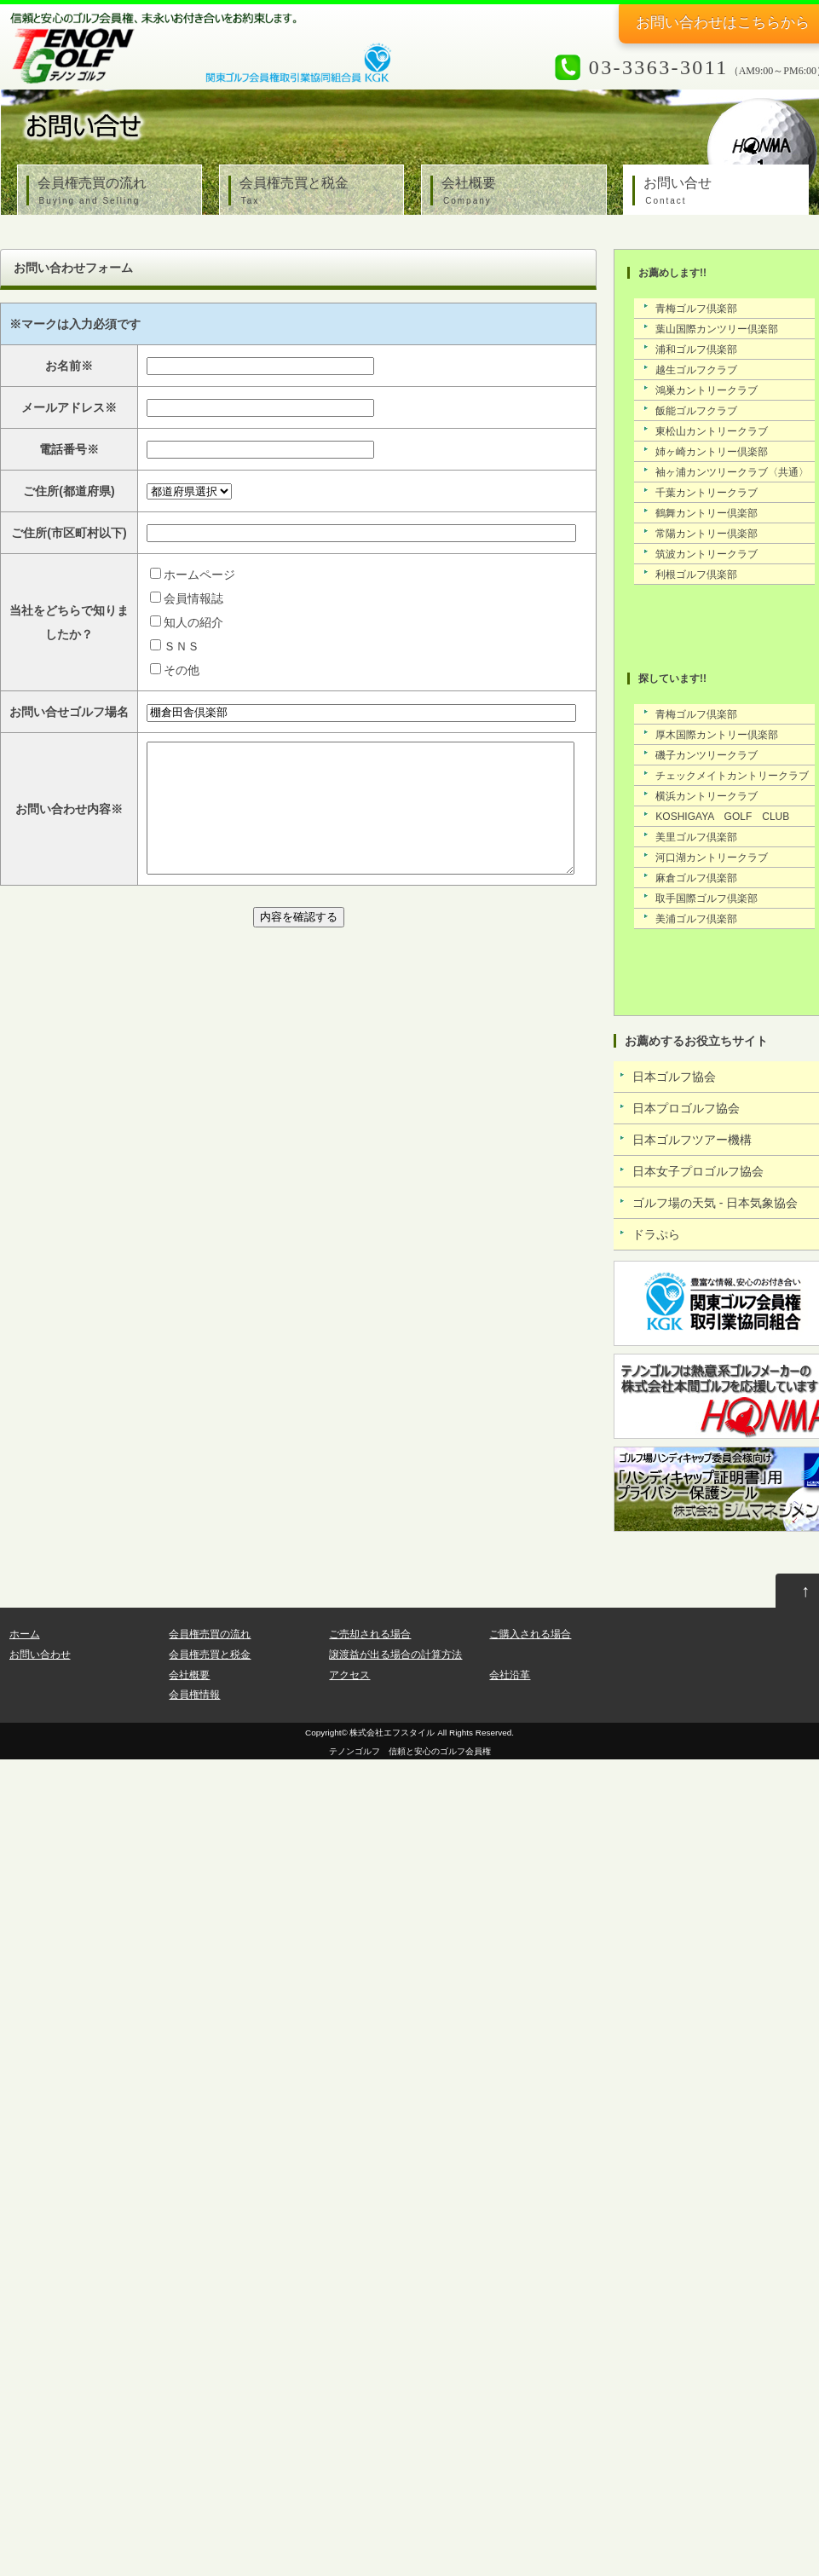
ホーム (24, 1634)
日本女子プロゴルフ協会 (698, 1171)
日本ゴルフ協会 (674, 1076)
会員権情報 (194, 1695)
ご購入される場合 (530, 1634)
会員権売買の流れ (114, 192)
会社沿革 (509, 1675)
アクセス (349, 1675)
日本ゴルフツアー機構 (692, 1139)
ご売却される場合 (370, 1634)
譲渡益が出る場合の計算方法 (395, 1655)
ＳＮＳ (181, 646)
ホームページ (199, 574)
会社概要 (518, 192)
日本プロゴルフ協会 (686, 1108)
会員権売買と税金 (316, 192)
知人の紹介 (193, 622)
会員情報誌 (193, 598)
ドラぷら (656, 1234)
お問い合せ (720, 192)
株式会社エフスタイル (392, 1732)
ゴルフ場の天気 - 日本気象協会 (715, 1203)
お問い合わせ (40, 1655)
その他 (181, 670)
